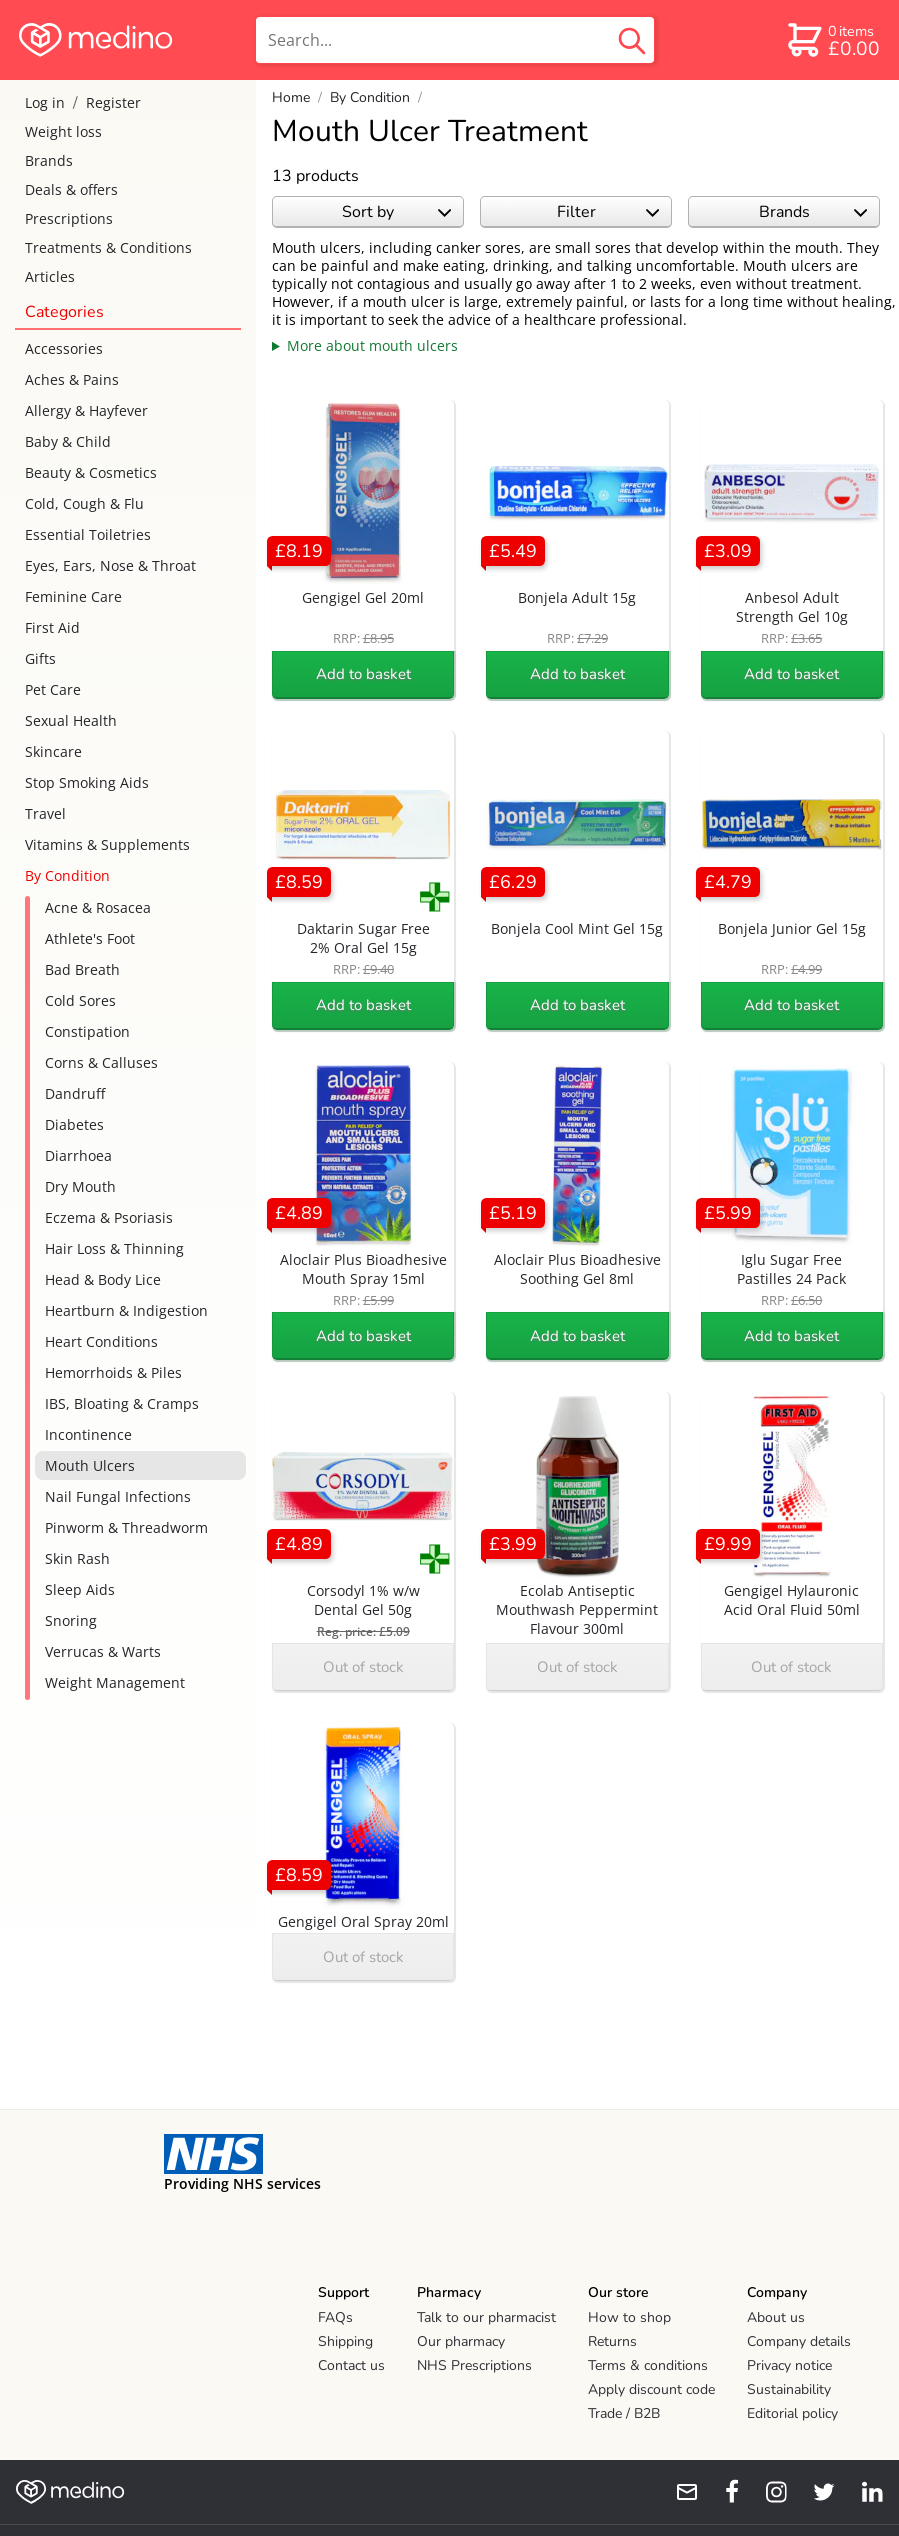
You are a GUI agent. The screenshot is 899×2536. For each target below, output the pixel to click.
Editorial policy (792, 2413)
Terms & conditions (648, 2365)
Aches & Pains (72, 379)
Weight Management (115, 1682)
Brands (49, 160)
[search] (455, 40)
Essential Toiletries (88, 534)
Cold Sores (80, 1000)
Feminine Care (73, 596)
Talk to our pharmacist (486, 2317)
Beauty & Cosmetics (91, 472)
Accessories (64, 348)
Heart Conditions (101, 1341)
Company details (799, 2341)
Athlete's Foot (90, 938)
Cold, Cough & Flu (84, 503)
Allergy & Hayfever (86, 410)
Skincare (53, 751)
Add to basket (363, 674)
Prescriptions (69, 218)
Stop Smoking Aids (87, 782)
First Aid (52, 627)
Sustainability (789, 2389)
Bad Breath (82, 969)
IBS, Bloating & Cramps (122, 1403)
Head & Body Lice (103, 1279)
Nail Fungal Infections (118, 1496)
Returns (612, 2341)
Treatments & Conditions (108, 247)
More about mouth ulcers (372, 345)
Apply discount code (651, 2389)
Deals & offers (71, 189)
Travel (45, 813)
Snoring (71, 1620)
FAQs (335, 2317)
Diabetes (74, 1124)
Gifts (40, 658)
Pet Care (53, 689)
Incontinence (88, 1434)
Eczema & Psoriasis (109, 1217)
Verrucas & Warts (103, 1651)
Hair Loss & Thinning (114, 1248)
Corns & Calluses (101, 1062)
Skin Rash (77, 1558)
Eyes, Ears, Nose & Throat (110, 565)
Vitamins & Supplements (107, 844)
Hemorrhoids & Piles (113, 1372)
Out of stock (363, 1667)
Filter (608, 212)
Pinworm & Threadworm (126, 1527)
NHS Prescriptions (474, 2365)
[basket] (832, 40)
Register (113, 102)
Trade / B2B (624, 2413)
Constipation (87, 1031)
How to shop (629, 2317)
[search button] (632, 40)
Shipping (345, 2341)
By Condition (67, 875)
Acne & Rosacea (98, 907)
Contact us (351, 2365)
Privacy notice (789, 2365)
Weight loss (63, 131)
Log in (45, 102)
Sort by (396, 212)
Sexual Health (71, 720)
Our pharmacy (461, 2341)
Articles (50, 276)
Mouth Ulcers (90, 1465)
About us (776, 2317)
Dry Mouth (80, 1186)
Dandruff (75, 1093)
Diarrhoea (78, 1155)
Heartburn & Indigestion (126, 1310)
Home (291, 97)
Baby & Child (68, 441)
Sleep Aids (80, 1589)
